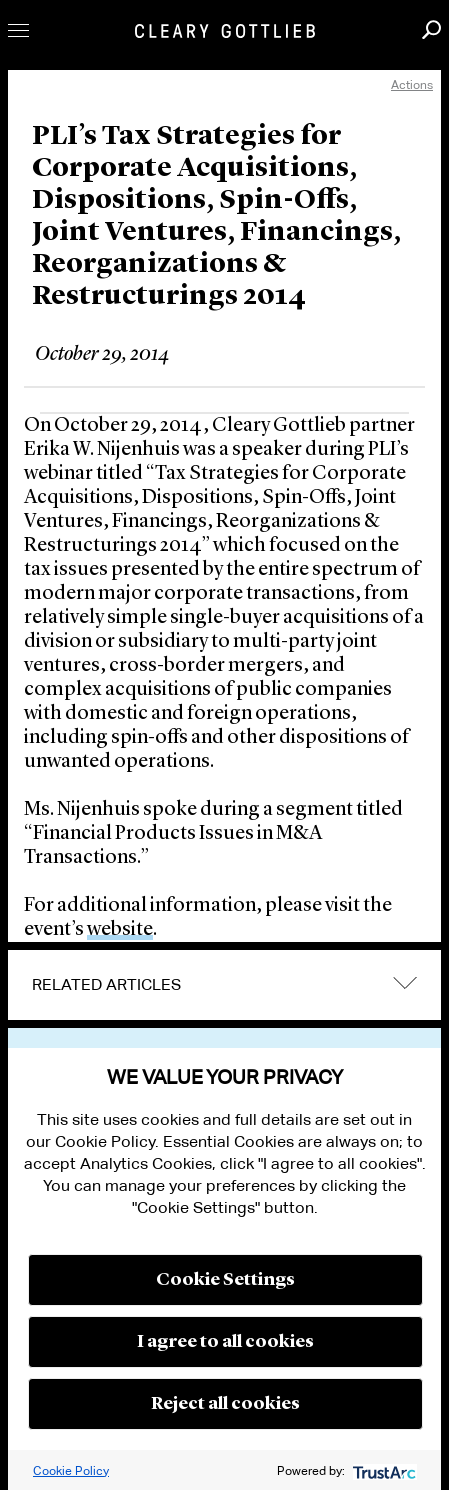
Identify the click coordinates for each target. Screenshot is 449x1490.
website (120, 930)
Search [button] (431, 29)
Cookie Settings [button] (225, 1280)
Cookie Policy (71, 1470)
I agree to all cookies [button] (225, 1342)
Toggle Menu (18, 30)
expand (405, 983)
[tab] (224, 985)
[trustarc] (382, 1470)
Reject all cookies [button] (225, 1404)
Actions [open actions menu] (412, 84)
